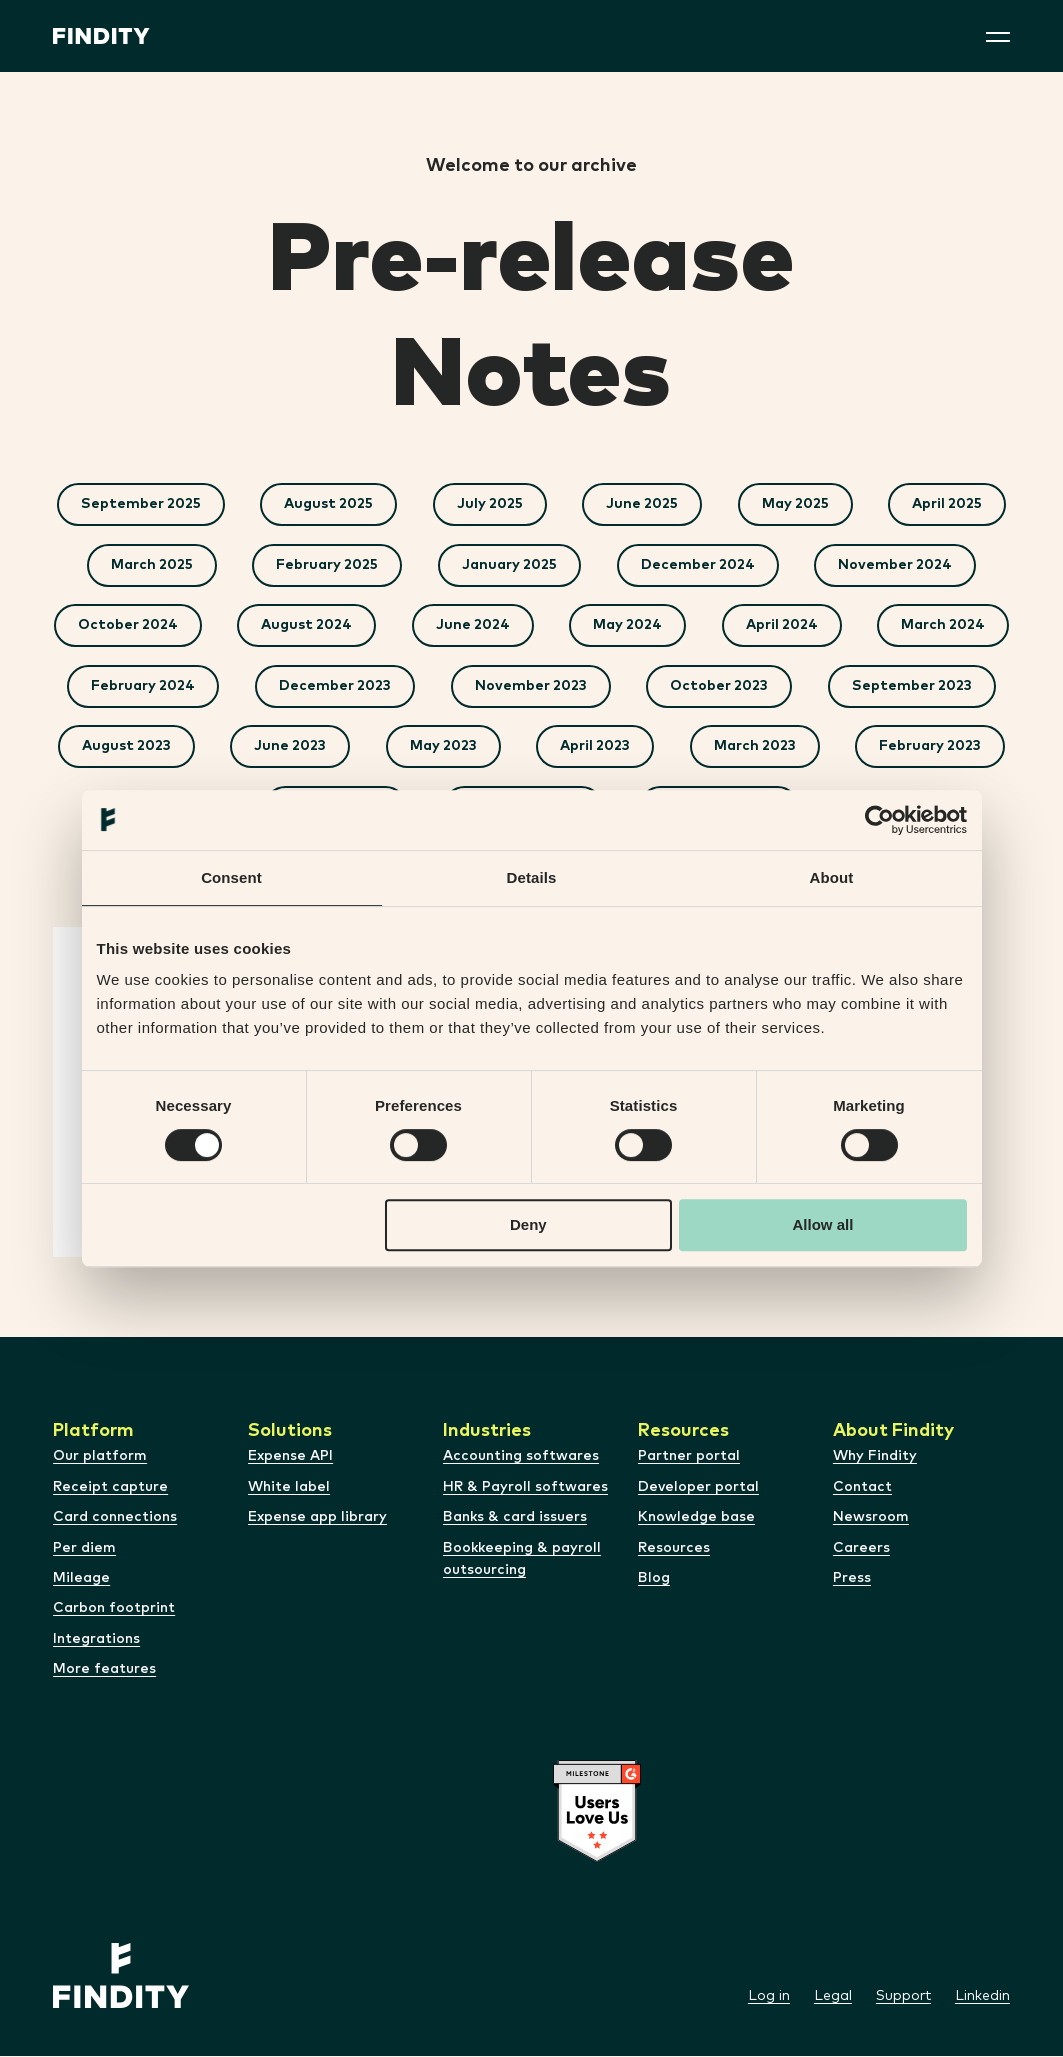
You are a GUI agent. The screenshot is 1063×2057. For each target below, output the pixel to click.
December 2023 (521, 687)
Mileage (81, 1579)
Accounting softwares (521, 1457)
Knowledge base (696, 1518)
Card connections (115, 1518)
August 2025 (328, 504)
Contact (862, 1488)
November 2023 (717, 687)
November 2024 (896, 565)
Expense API (290, 1457)
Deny (528, 1224)
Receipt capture (110, 1488)
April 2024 (867, 626)
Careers (861, 1548)
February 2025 (327, 565)
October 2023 (906, 687)
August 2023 (403, 747)
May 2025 (796, 504)
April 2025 (949, 504)
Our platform (100, 1457)
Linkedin (982, 1997)
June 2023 (568, 747)
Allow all (823, 1224)
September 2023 (215, 747)
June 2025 (643, 504)
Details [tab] (532, 877)
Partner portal (689, 1457)
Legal (833, 1997)
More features (104, 1670)
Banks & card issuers (515, 1518)
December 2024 (698, 565)
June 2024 (557, 626)
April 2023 (874, 747)
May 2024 (712, 626)
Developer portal (698, 1488)
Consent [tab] (231, 877)
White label (289, 1488)
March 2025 (151, 565)
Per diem (84, 1548)
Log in (769, 1997)
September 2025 (140, 504)
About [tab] (832, 877)
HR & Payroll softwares (525, 1488)
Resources (674, 1548)
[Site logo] (101, 36)
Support (903, 1997)
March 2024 (151, 687)
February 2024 (329, 687)
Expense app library (317, 1518)
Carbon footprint (114, 1609)
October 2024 (211, 626)
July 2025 (490, 504)
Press (852, 1579)
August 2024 (390, 626)
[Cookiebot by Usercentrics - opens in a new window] (879, 820)
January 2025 (509, 565)
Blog (654, 1579)
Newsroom (871, 1518)
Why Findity (875, 1457)
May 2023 (721, 747)
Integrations (96, 1640)
